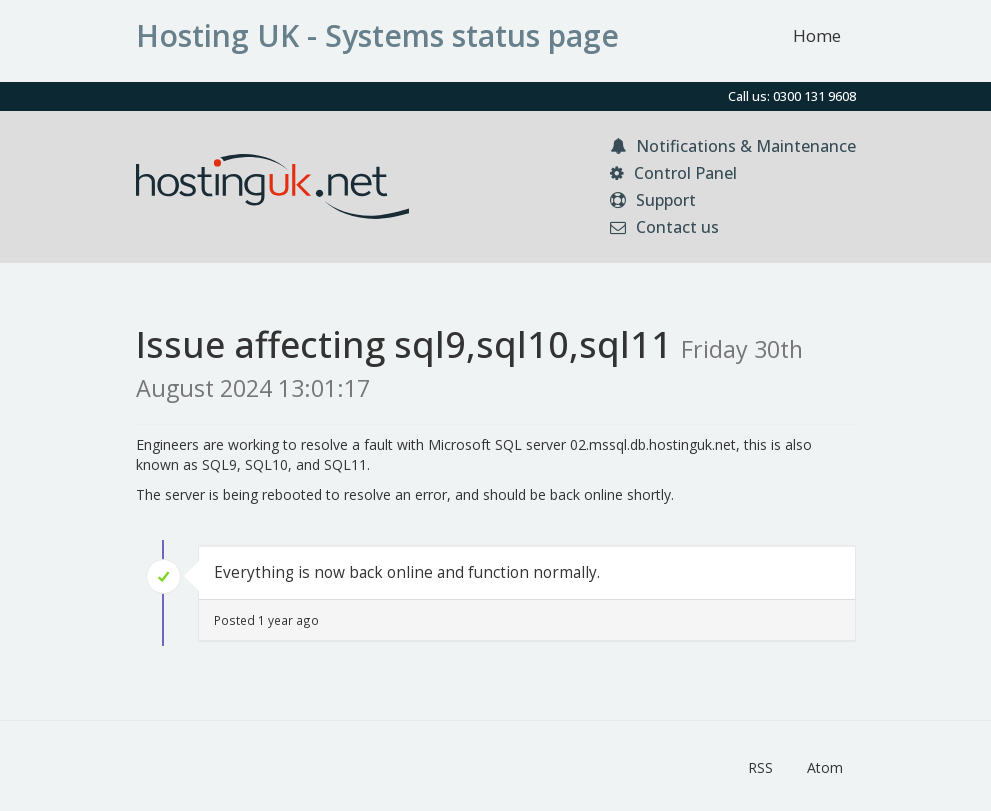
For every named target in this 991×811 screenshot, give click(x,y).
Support (653, 200)
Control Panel (673, 173)
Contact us (664, 227)
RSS (760, 767)
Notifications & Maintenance (733, 146)
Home (817, 35)
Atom (825, 767)
